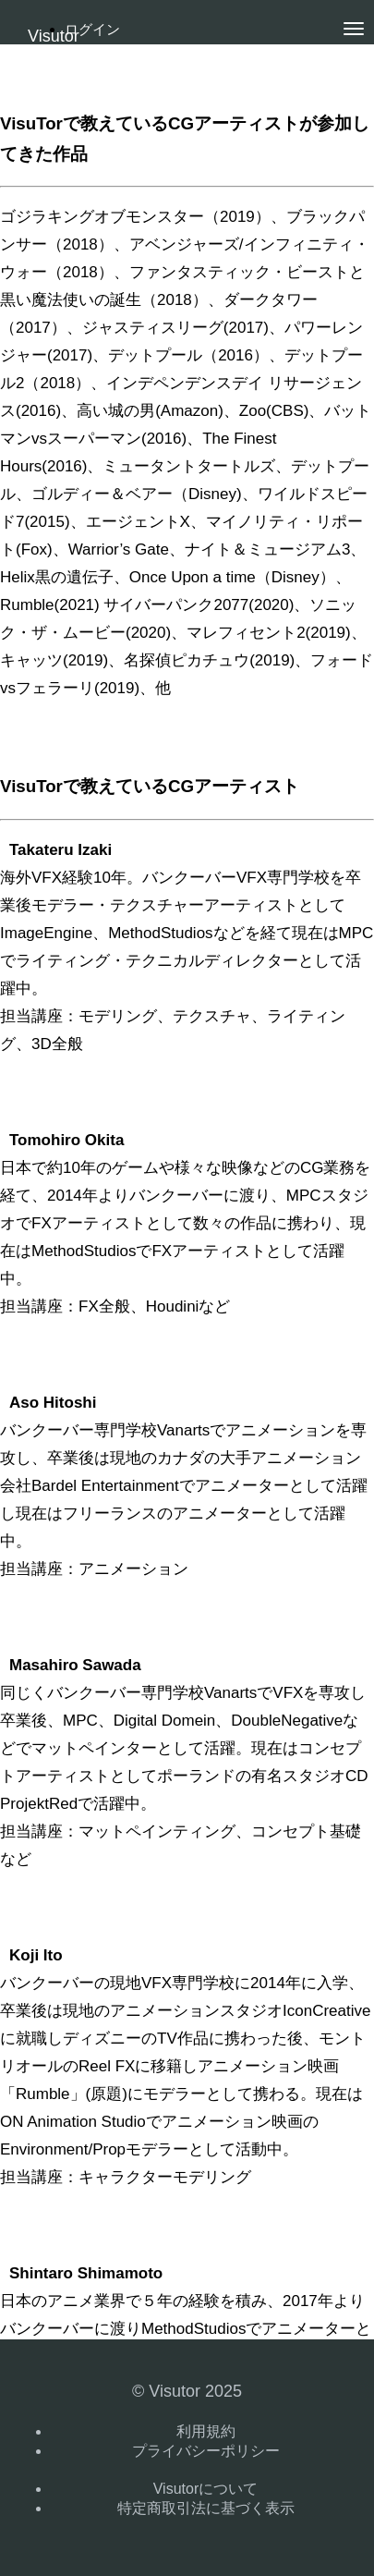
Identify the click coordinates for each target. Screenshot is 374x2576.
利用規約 (205, 2431)
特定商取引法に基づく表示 (206, 2508)
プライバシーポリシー (206, 2451)
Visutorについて (206, 2489)
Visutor (53, 36)
